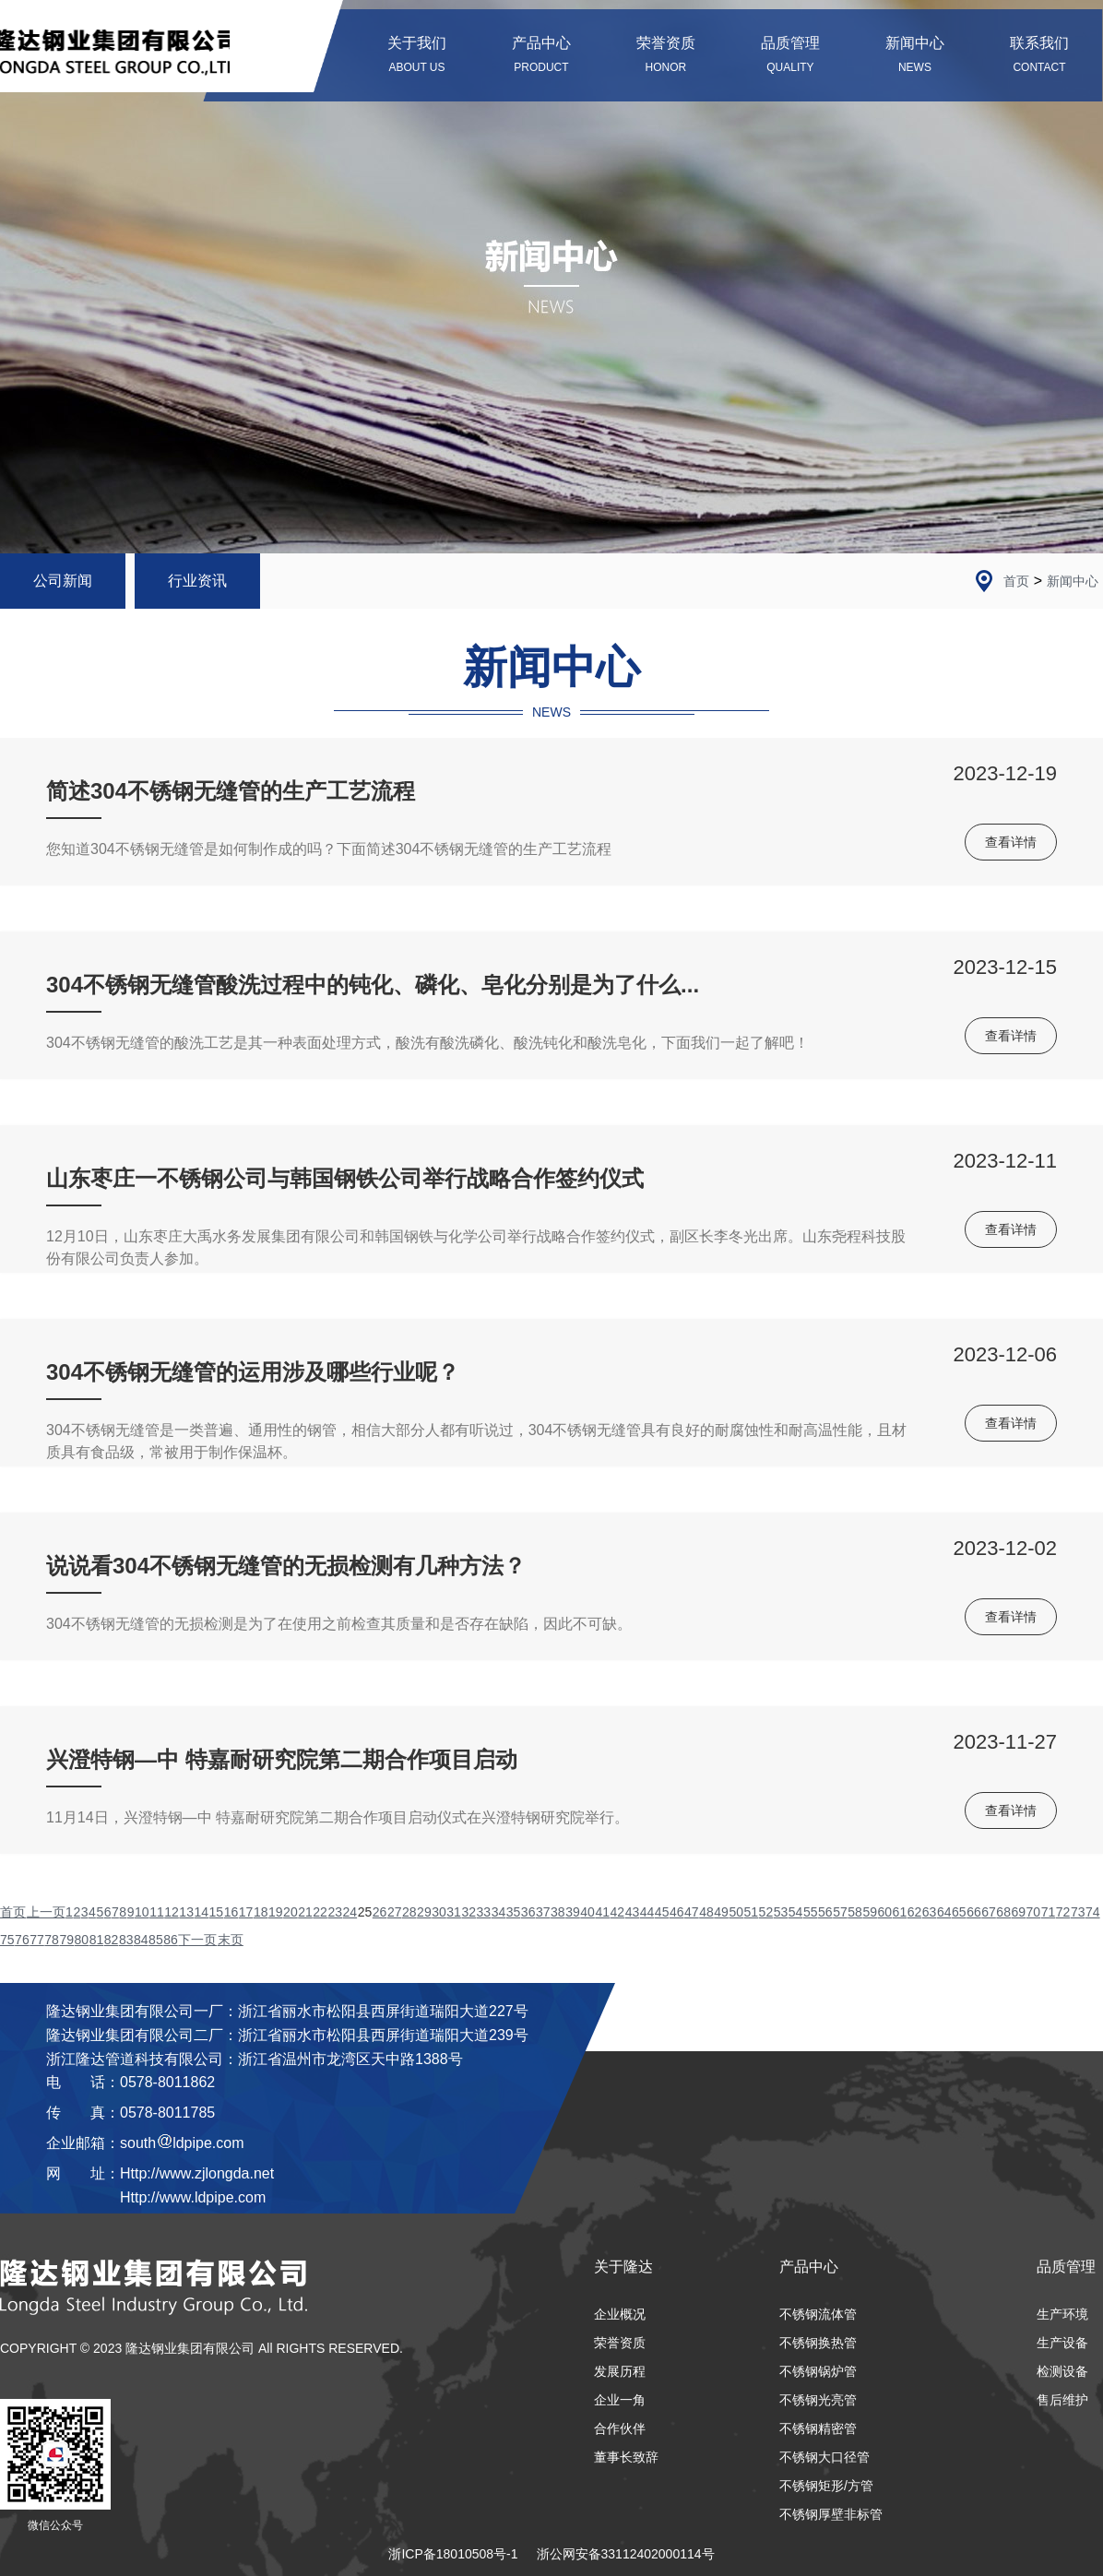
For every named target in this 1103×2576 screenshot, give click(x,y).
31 (453, 1912)
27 (394, 1912)
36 (528, 1912)
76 (22, 1939)
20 (290, 1912)
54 (796, 1912)
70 (1033, 1912)
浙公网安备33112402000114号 (626, 2553)
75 (7, 1939)
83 (126, 1939)
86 (170, 1939)
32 (468, 1912)
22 (320, 1912)
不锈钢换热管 (818, 2342)
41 (602, 1912)
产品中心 (808, 2266)
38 (558, 1912)
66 (974, 1912)
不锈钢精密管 (818, 2428)
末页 (230, 1939)
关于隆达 (623, 2266)
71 (1048, 1912)
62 (914, 1912)
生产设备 (1062, 2342)
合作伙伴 (620, 2428)
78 (51, 1939)
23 (334, 1912)
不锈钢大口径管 (824, 2457)
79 (66, 1939)
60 (884, 1912)
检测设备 (1062, 2371)
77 (37, 1939)
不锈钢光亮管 (818, 2399)
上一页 (46, 1912)
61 (900, 1912)
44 (647, 1912)
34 (499, 1912)
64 (944, 1912)
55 (810, 1912)
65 (959, 1912)
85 (155, 1939)
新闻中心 (1072, 581)
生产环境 (1062, 2314)
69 (1018, 1912)
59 (869, 1912)
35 (513, 1912)
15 (216, 1912)
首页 (1016, 581)
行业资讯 (197, 580)
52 (766, 1912)
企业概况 (620, 2314)
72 (1063, 1912)
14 (201, 1912)
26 (380, 1912)
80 (82, 1939)
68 (1003, 1912)
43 (632, 1912)
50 (736, 1912)
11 (156, 1912)
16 (231, 1912)
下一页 (197, 1939)
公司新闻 (62, 580)
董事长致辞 (626, 2457)
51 (751, 1912)
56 (825, 1912)
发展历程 (620, 2371)
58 (855, 1912)
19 (275, 1912)
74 (1092, 1912)
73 (1078, 1912)
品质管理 (1066, 2266)
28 (409, 1912)
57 (840, 1912)
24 (350, 1912)
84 (141, 1939)
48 (706, 1912)
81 (96, 1939)
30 (439, 1912)
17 (246, 1912)
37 (543, 1912)
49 (721, 1912)
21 (305, 1912)
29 (424, 1912)
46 (677, 1912)
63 (929, 1912)
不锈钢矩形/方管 (826, 2485)
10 (142, 1912)
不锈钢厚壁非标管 (831, 2514)
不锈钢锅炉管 (818, 2371)
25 (365, 1912)
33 (484, 1912)
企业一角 (620, 2399)
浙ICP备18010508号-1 (452, 2553)
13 (186, 1912)
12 (171, 1912)
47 (691, 1912)
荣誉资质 (620, 2342)
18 (261, 1912)
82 (111, 1939)
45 (662, 1912)
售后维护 (1062, 2399)
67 (988, 1912)
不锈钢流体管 (818, 2314)
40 (587, 1912)
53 (781, 1912)
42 (618, 1912)
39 (572, 1912)
